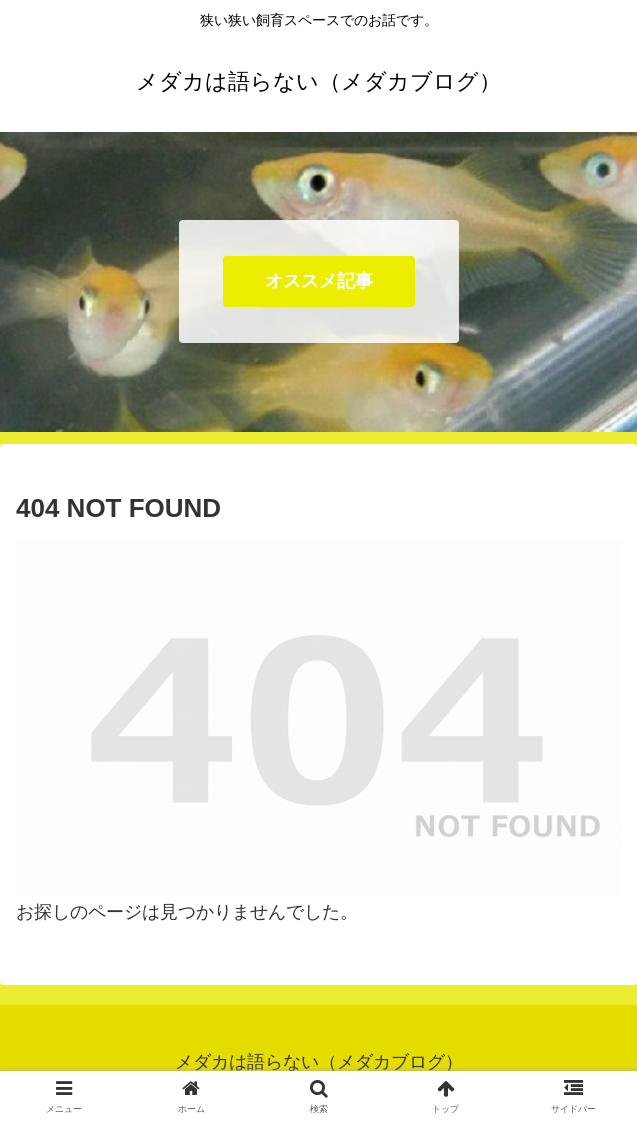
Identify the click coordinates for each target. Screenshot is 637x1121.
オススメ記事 (319, 281)
